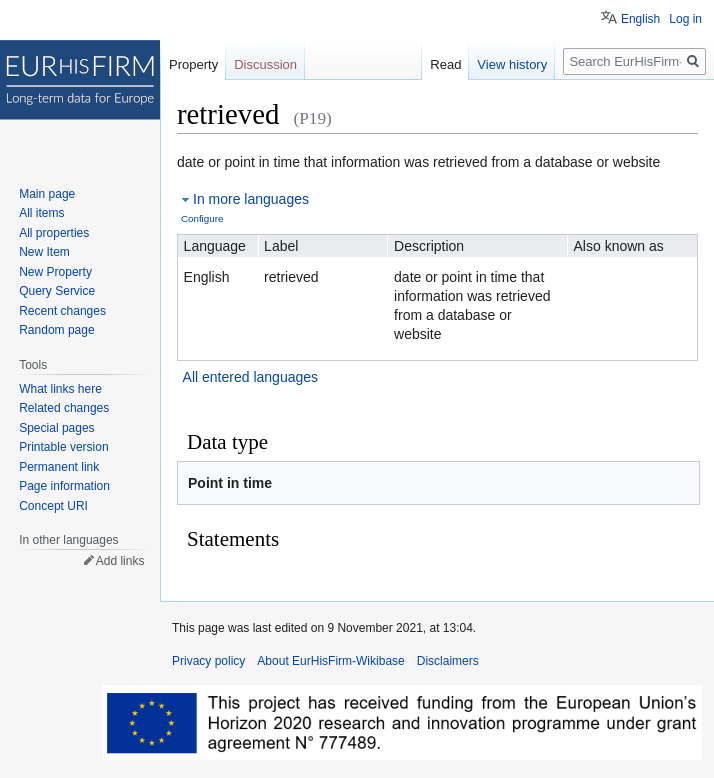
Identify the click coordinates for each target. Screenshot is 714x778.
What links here (60, 389)
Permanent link (59, 467)
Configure (202, 218)
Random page (56, 330)
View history (512, 64)
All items (41, 213)
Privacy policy (208, 661)
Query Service (57, 291)
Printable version (63, 447)
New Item (44, 252)
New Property (55, 272)
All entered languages (250, 377)
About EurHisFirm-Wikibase (330, 661)
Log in (685, 19)
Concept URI (53, 506)
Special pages (56, 428)
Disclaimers (448, 661)
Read (445, 64)
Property (193, 64)
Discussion (265, 64)
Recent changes (62, 311)
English (640, 19)
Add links (120, 561)
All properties (54, 233)
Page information (64, 486)
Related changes (64, 408)
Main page (47, 194)
